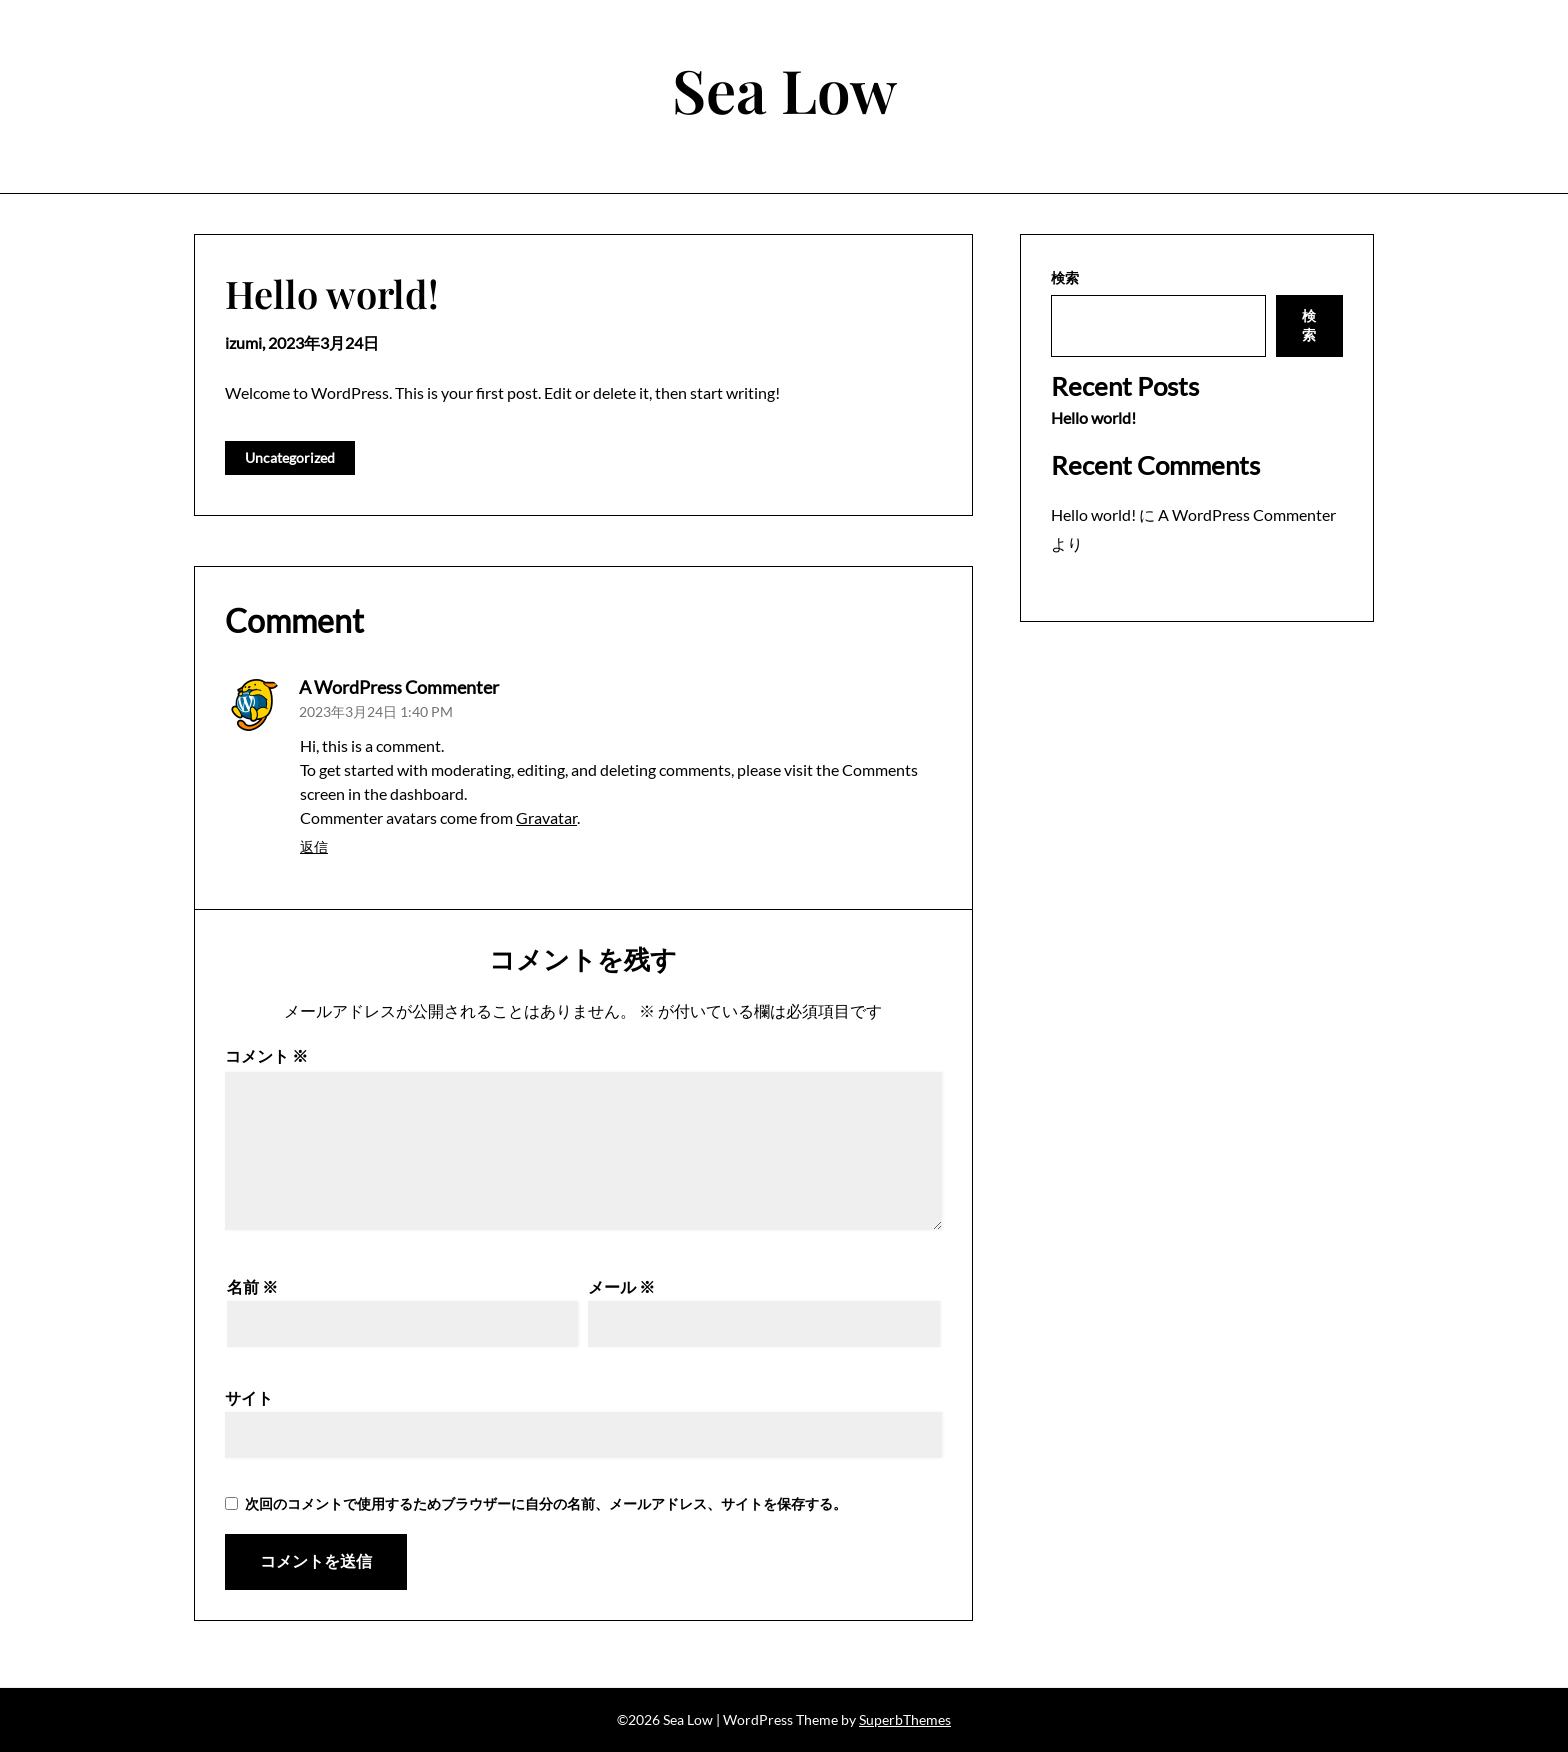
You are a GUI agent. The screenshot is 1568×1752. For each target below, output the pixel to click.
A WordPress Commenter (399, 687)
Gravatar (546, 817)
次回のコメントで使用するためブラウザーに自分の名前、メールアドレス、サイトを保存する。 (546, 1503)
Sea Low (784, 89)
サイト (249, 1397)
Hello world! (1093, 417)
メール (621, 1286)
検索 (1065, 277)
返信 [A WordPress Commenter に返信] (314, 846)
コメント (266, 1055)
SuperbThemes (905, 1719)
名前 (252, 1286)
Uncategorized (290, 457)
